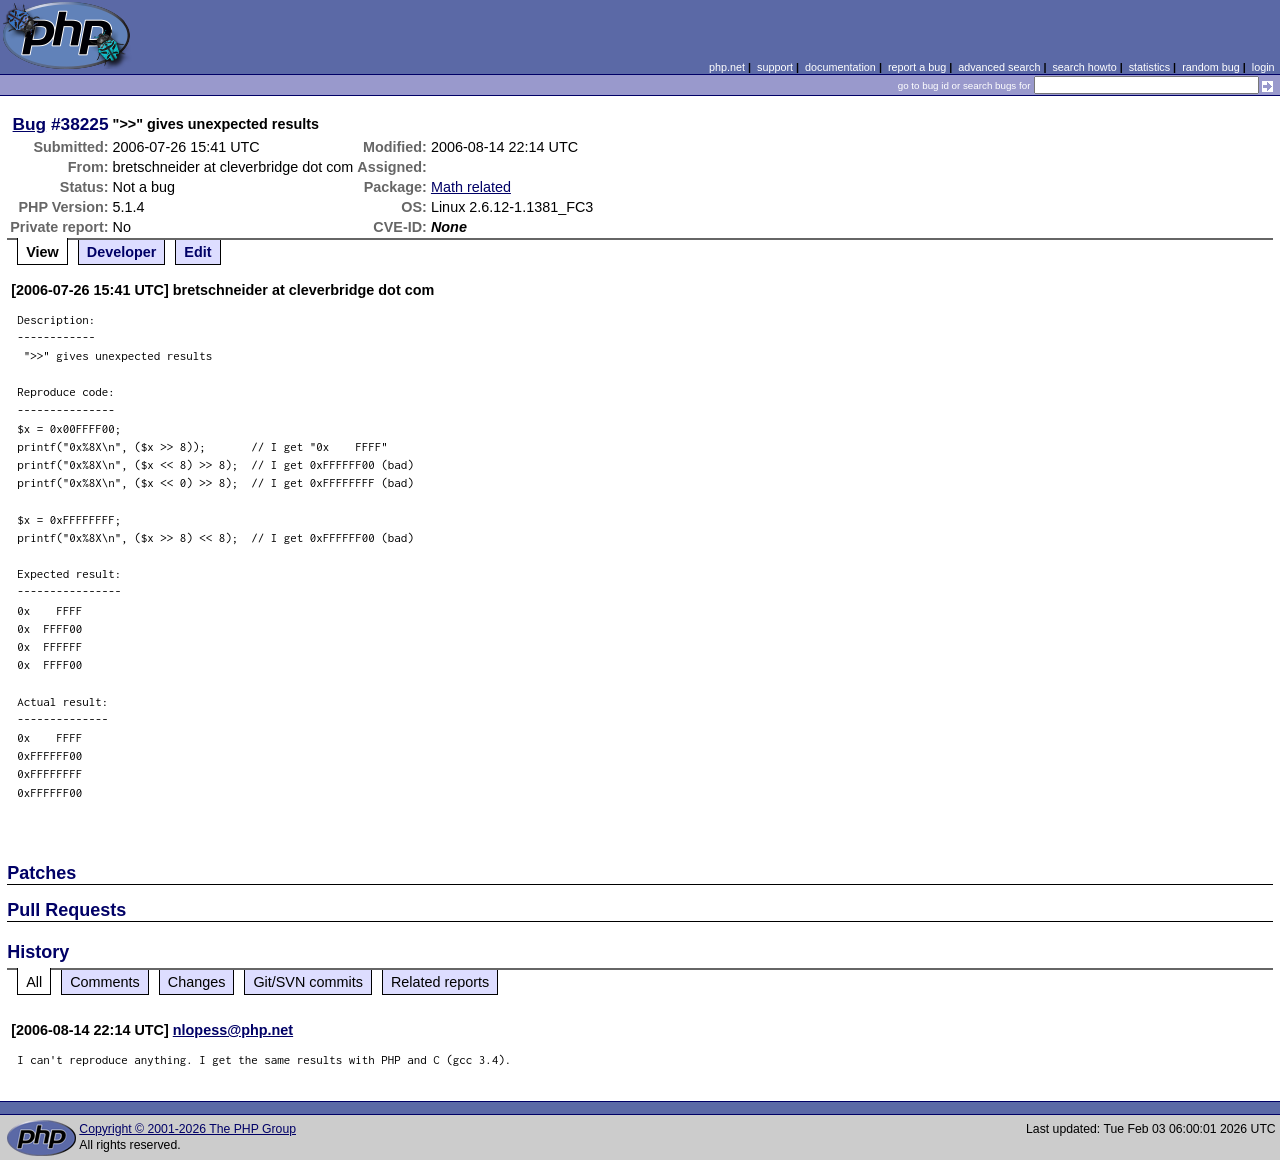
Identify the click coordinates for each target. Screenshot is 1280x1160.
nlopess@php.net (233, 1030)
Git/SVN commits (308, 982)
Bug (30, 124)
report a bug (917, 67)
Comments (105, 982)
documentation (840, 67)
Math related (471, 187)
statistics (1149, 67)
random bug (1211, 67)
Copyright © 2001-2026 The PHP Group (187, 1129)
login (1263, 67)
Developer (122, 252)
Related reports (440, 982)
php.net (727, 67)
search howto (1084, 67)
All (34, 982)
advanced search (999, 67)
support (775, 67)
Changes (197, 982)
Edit (197, 252)
